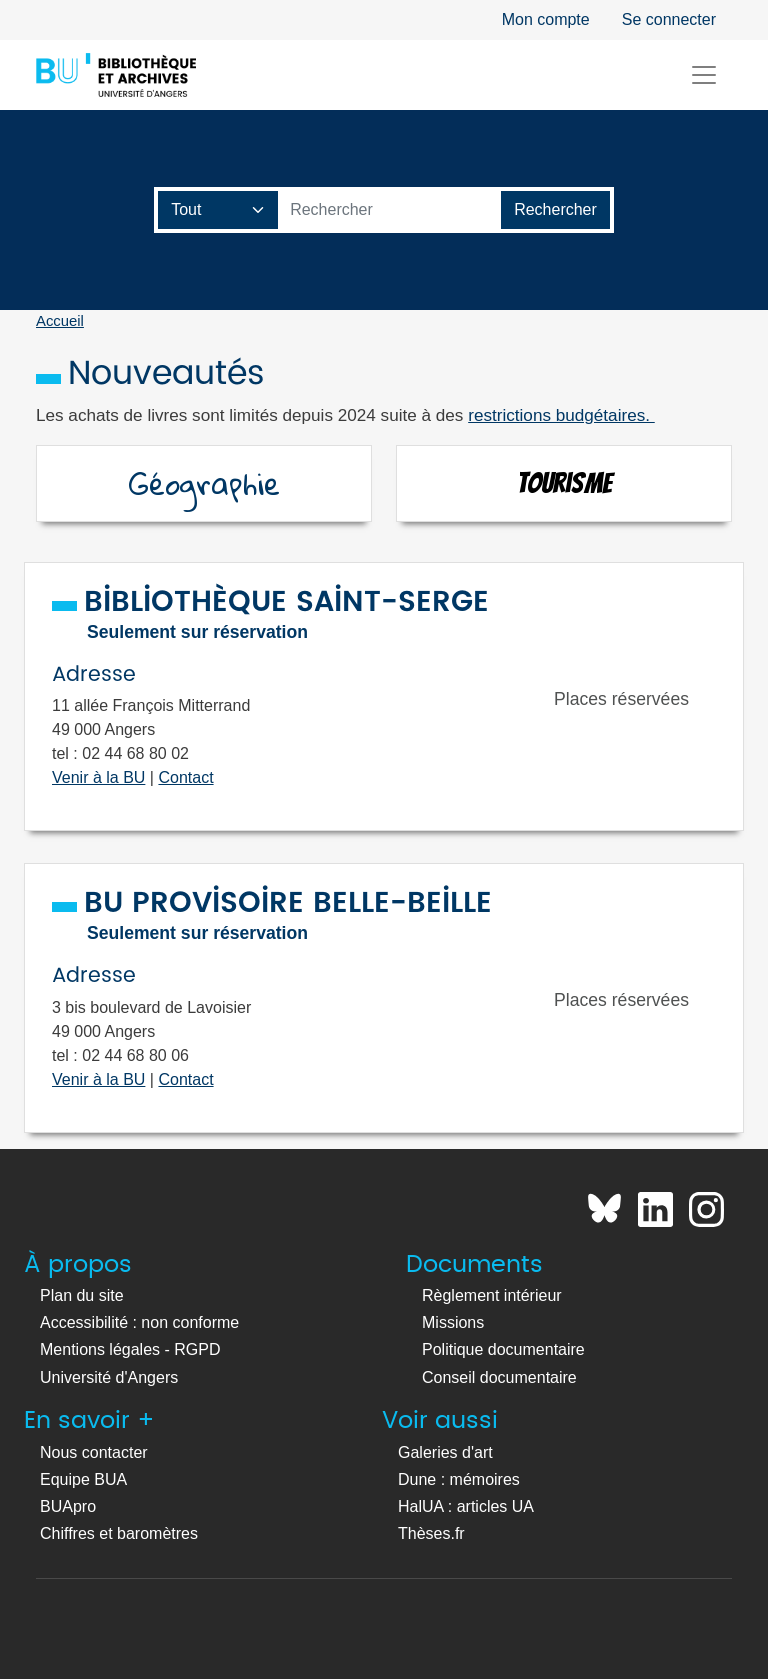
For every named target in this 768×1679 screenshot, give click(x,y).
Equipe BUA (83, 1479)
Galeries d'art (445, 1452)
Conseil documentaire (499, 1377)
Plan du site (82, 1295)
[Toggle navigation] (704, 75)
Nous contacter (94, 1452)
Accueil (60, 321)
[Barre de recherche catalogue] (390, 210)
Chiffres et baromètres (119, 1533)
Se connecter (669, 19)
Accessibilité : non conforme (139, 1322)
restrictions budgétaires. (561, 415)
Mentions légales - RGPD (130, 1349)
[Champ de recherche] (218, 210)
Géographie (204, 483)
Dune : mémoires (459, 1479)
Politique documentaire (503, 1349)
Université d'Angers (109, 1377)
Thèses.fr (431, 1533)
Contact (185, 777)
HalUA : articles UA (466, 1506)
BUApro (68, 1506)
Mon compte (546, 19)
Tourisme (564, 483)
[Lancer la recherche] (555, 210)
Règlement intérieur (492, 1295)
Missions (453, 1322)
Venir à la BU (98, 777)
